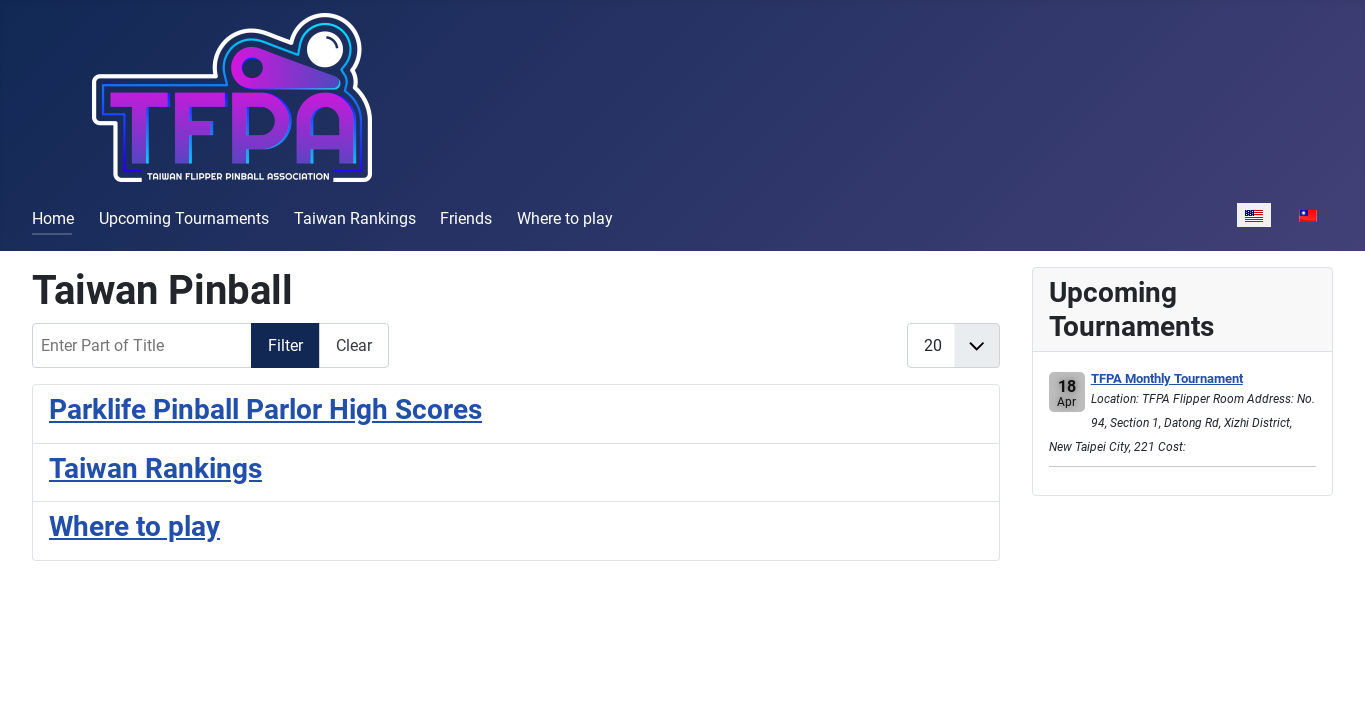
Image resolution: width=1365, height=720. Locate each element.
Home (53, 218)
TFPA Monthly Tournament (1167, 378)
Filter (285, 345)
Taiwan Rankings (355, 218)
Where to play (565, 218)
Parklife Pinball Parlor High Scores (265, 409)
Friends (466, 218)
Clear (354, 345)
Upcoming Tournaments (184, 218)
